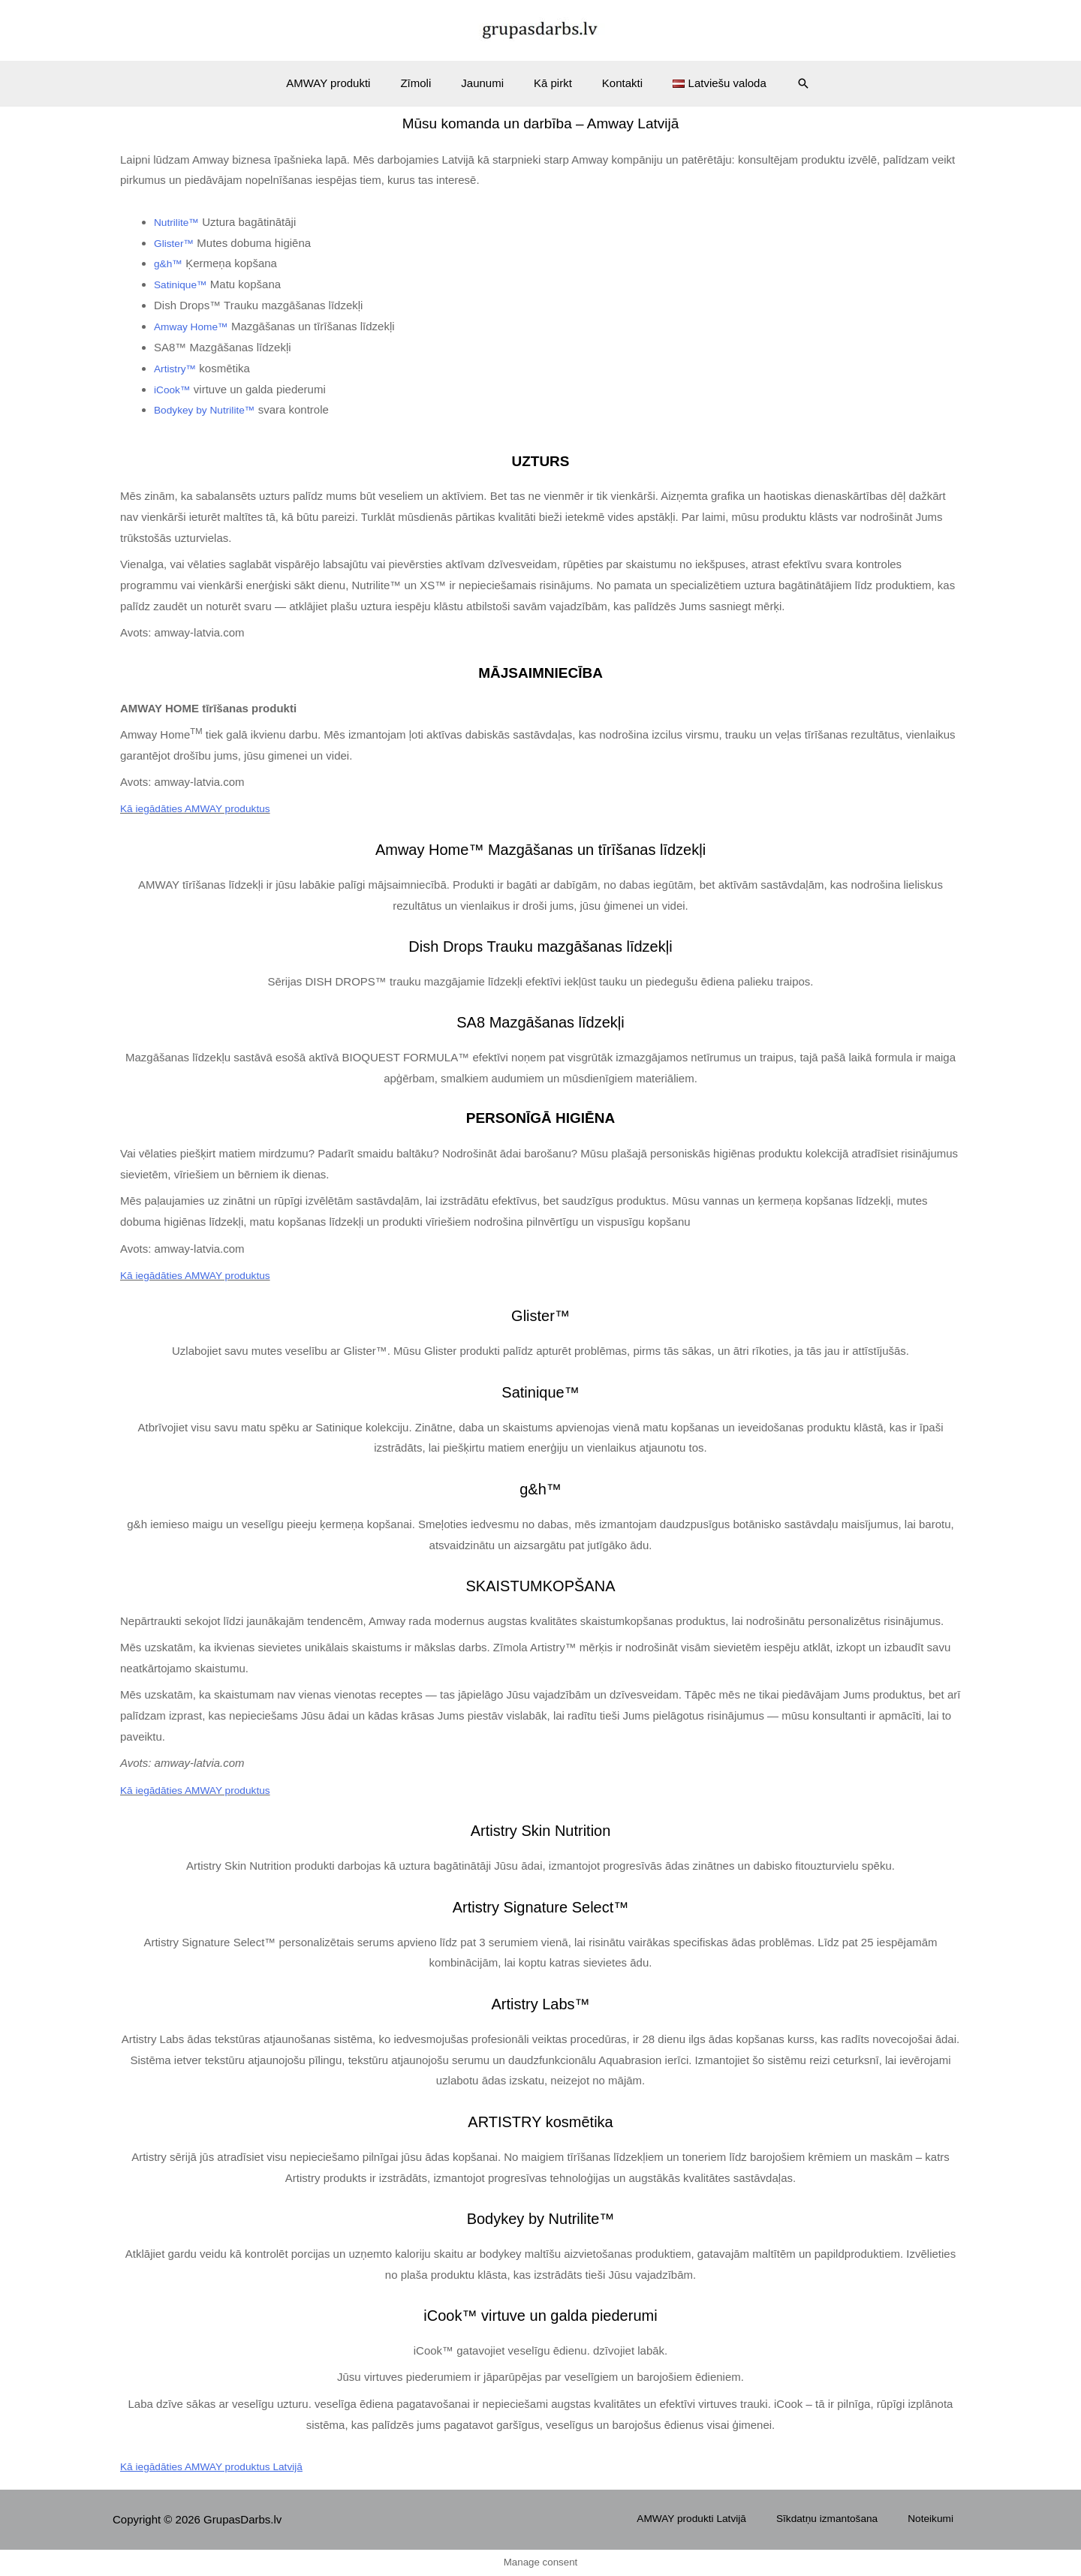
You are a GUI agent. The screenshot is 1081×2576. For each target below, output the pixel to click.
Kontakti (611, 83)
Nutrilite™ (178, 221)
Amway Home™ (194, 326)
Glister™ (175, 242)
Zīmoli (426, 83)
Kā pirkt (549, 83)
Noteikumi (943, 2519)
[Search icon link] (780, 83)
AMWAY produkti (347, 83)
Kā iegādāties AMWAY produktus (202, 808)
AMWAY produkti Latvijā (724, 2519)
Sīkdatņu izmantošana (851, 2519)
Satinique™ (183, 284)
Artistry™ (177, 368)
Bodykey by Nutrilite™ (209, 409)
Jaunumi (486, 83)
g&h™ (169, 263)
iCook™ (174, 389)
